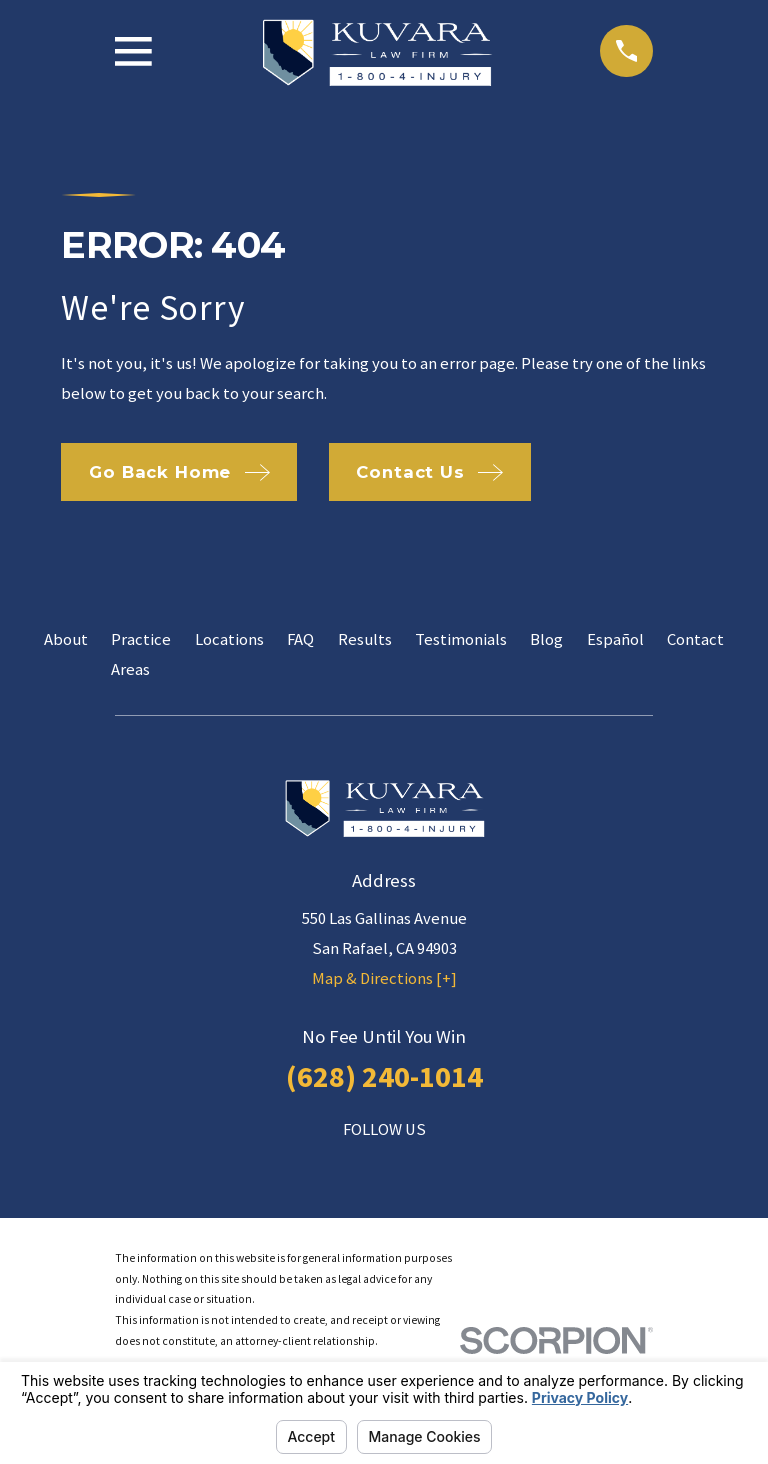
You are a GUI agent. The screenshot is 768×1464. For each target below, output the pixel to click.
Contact (695, 639)
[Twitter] (427, 1167)
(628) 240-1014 (384, 1076)
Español (615, 639)
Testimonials (461, 639)
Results (365, 639)
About (66, 639)
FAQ (300, 639)
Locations (229, 639)
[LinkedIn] (383, 1167)
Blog (546, 639)
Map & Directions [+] (384, 978)
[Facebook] (339, 1167)
